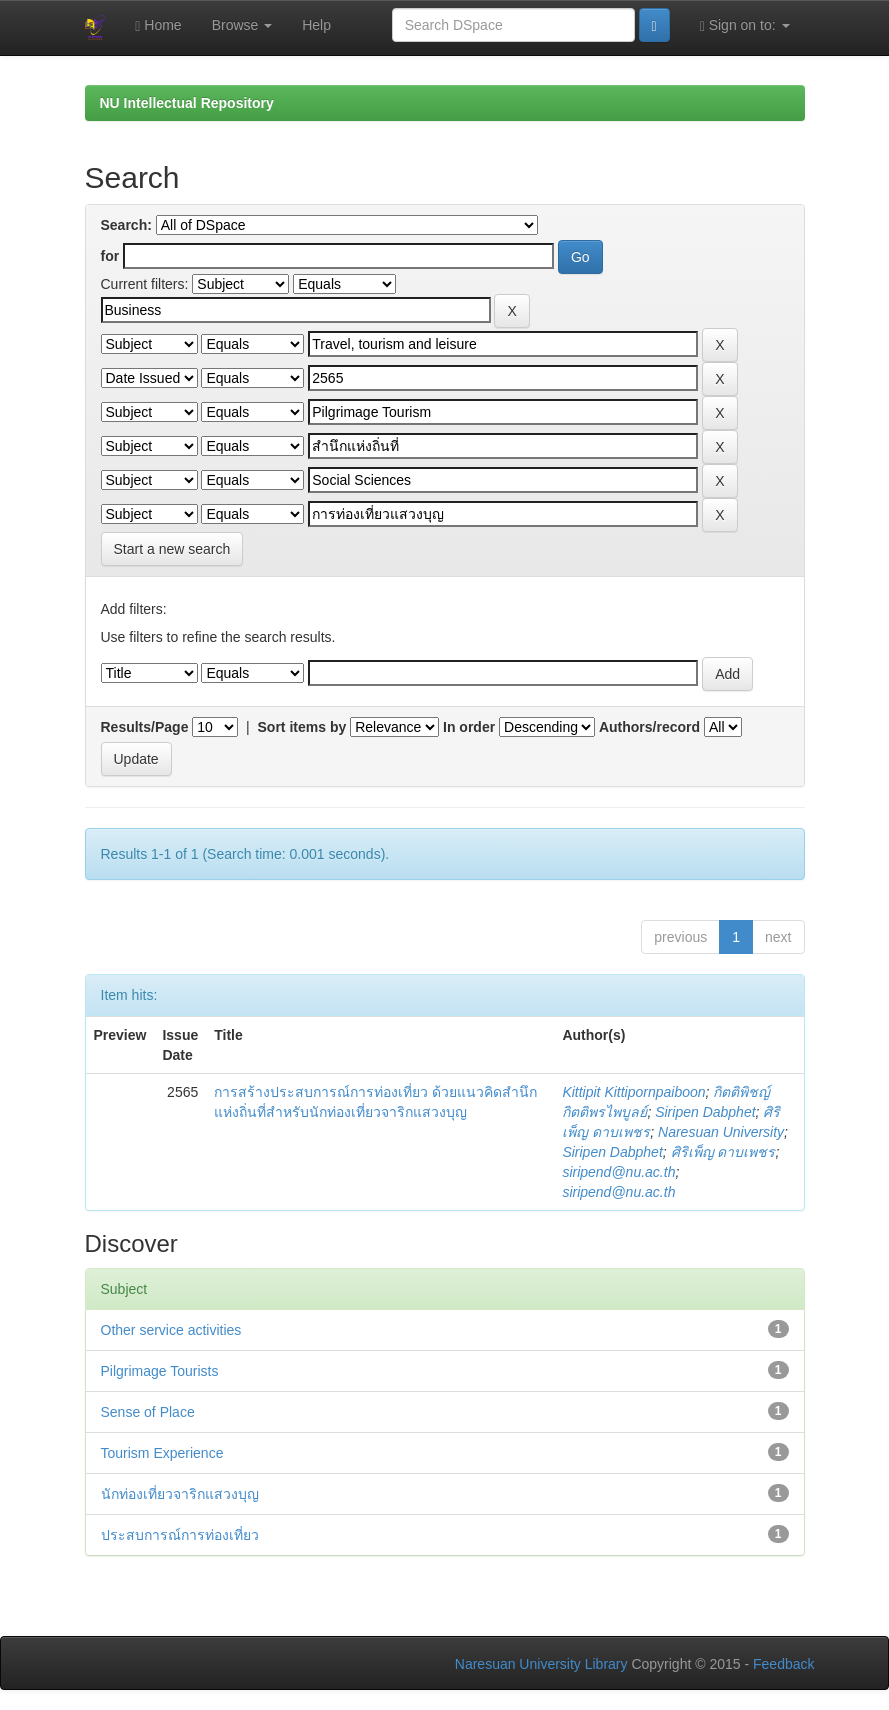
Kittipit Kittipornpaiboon (633, 1092)
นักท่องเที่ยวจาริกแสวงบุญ (180, 1494)
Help (316, 25)
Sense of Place (148, 1412)
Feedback (783, 1664)
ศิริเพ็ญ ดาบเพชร (723, 1152)
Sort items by (302, 727)
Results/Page (145, 727)
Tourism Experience (162, 1453)
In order (469, 727)
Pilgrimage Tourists (160, 1371)
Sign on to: (745, 25)
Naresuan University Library (541, 1664)
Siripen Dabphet (705, 1112)
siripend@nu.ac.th (618, 1172)
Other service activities (171, 1330)
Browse (242, 25)
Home (158, 25)
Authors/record (649, 727)
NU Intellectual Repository (187, 103)
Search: (126, 225)
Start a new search (172, 549)
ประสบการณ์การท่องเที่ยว (180, 1535)
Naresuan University (721, 1132)
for (110, 256)
